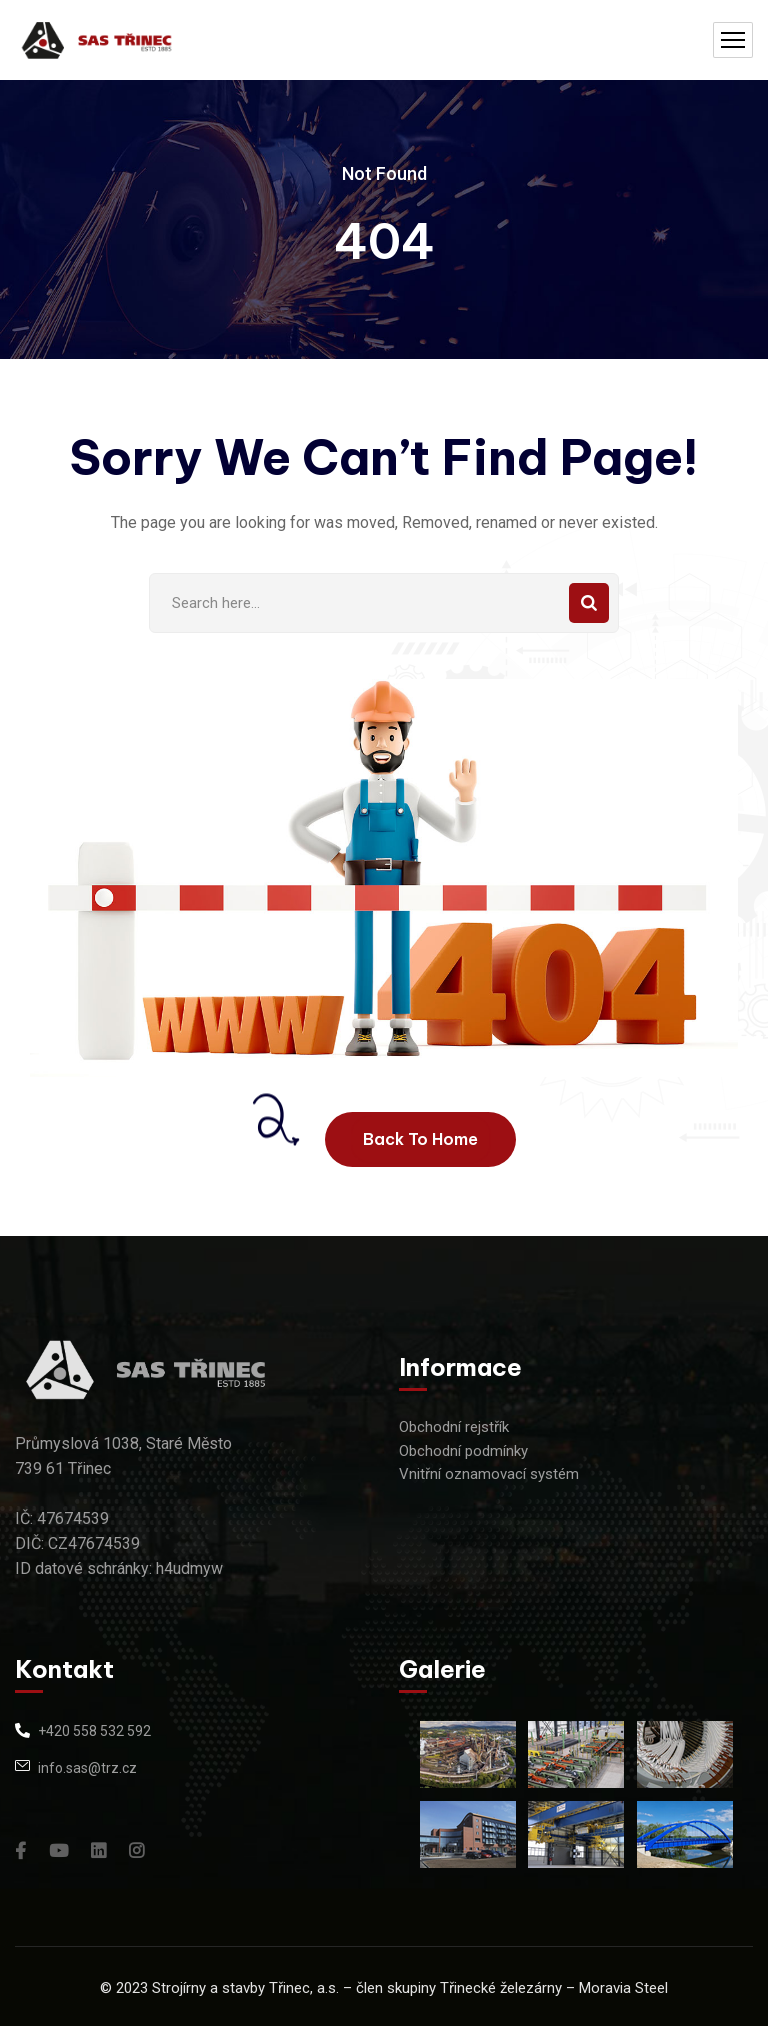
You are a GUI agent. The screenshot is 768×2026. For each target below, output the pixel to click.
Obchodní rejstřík (454, 1427)
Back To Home (420, 1139)
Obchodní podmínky (463, 1451)
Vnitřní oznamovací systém (489, 1474)
